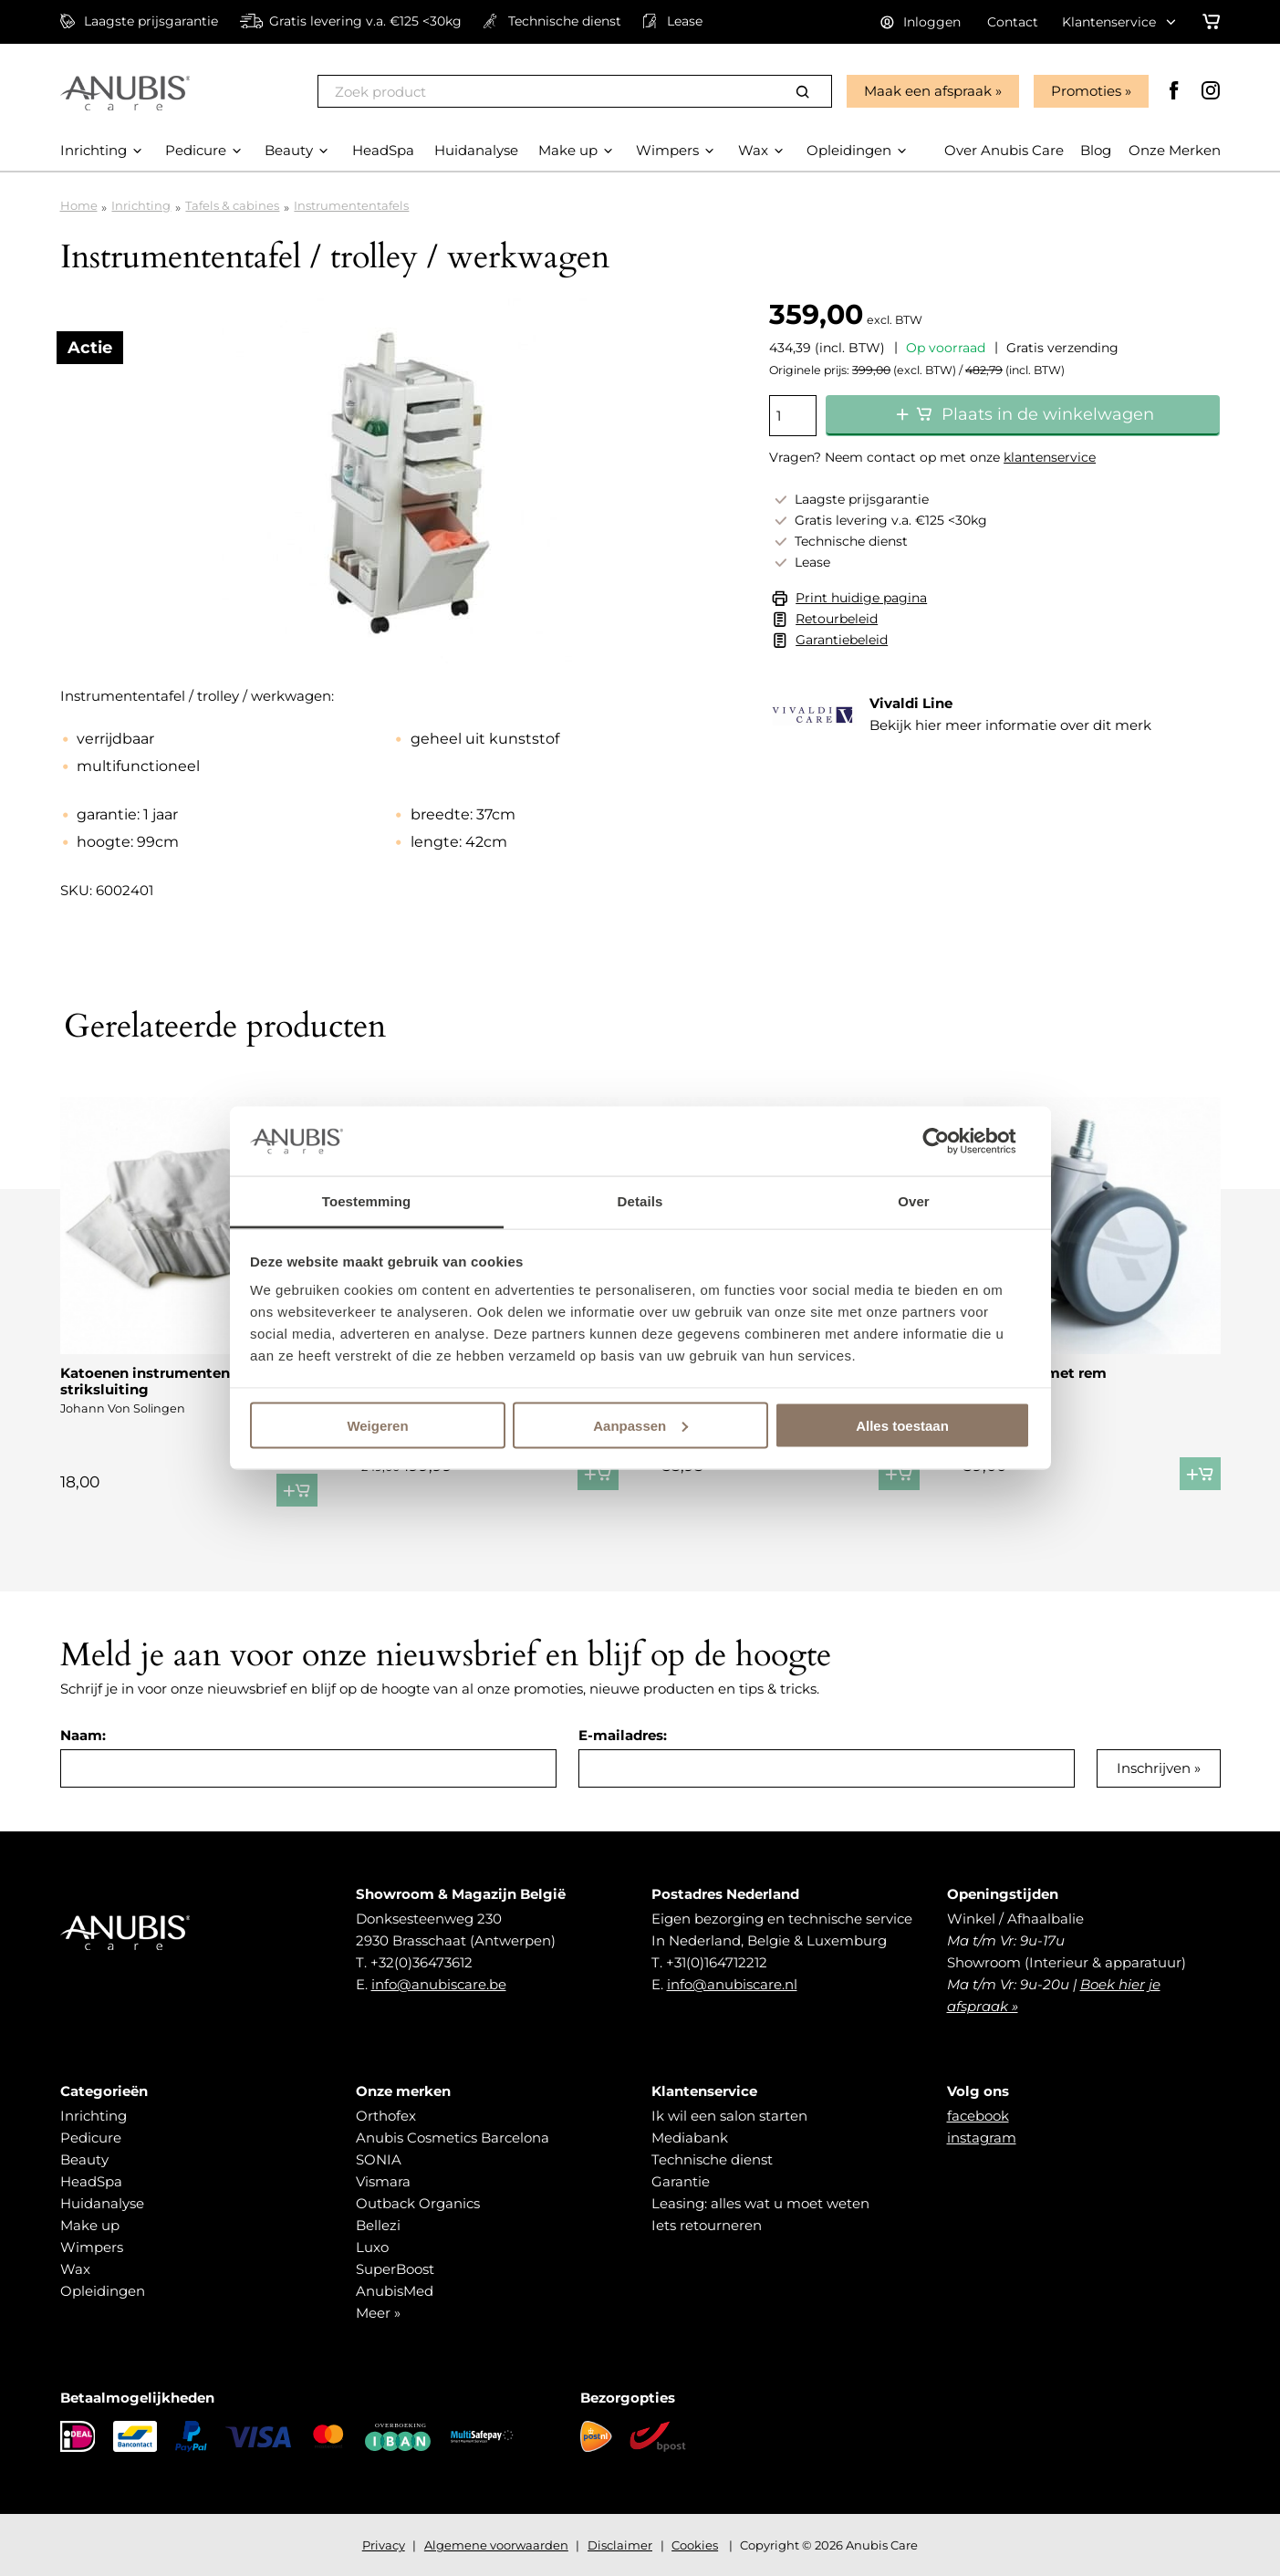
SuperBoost (395, 2269)
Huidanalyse (102, 2203)
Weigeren (377, 1425)
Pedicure (90, 2137)
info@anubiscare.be (438, 1984)
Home (79, 205)
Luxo (372, 2247)
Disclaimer (620, 2545)
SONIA (378, 2159)
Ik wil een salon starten (729, 2115)
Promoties (1086, 90)
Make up (90, 2225)
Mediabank (689, 2137)
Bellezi (378, 2225)
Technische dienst (712, 2159)
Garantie (680, 2181)
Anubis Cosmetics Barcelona (452, 2137)
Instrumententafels (351, 205)
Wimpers (91, 2247)
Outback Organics (418, 2203)
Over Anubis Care (1004, 150)
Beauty (84, 2159)
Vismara (383, 2181)
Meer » (378, 2312)
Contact (1012, 22)
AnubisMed (394, 2291)
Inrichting (141, 205)
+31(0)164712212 (716, 1962)
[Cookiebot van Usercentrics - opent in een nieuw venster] (950, 1140)
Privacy (383, 2545)
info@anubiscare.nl (732, 1984)
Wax (75, 2269)
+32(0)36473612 (421, 1962)
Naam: (83, 1735)
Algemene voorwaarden (496, 2545)
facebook (978, 2115)
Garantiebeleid (842, 639)
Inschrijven (1154, 1768)
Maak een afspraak (928, 90)
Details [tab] (640, 1201)
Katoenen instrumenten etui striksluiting (161, 1381)
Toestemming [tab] (366, 1201)
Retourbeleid (837, 618)
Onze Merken (1175, 150)
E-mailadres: (622, 1735)
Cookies (694, 2545)
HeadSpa (91, 2181)
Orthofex (386, 2115)
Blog (1095, 150)
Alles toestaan (902, 1425)
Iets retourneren (706, 2225)
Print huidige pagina (861, 597)
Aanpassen (640, 1425)
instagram (981, 2137)
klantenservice (1050, 457)
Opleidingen (102, 2291)
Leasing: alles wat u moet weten (760, 2203)
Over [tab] (914, 1201)
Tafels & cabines (232, 205)
